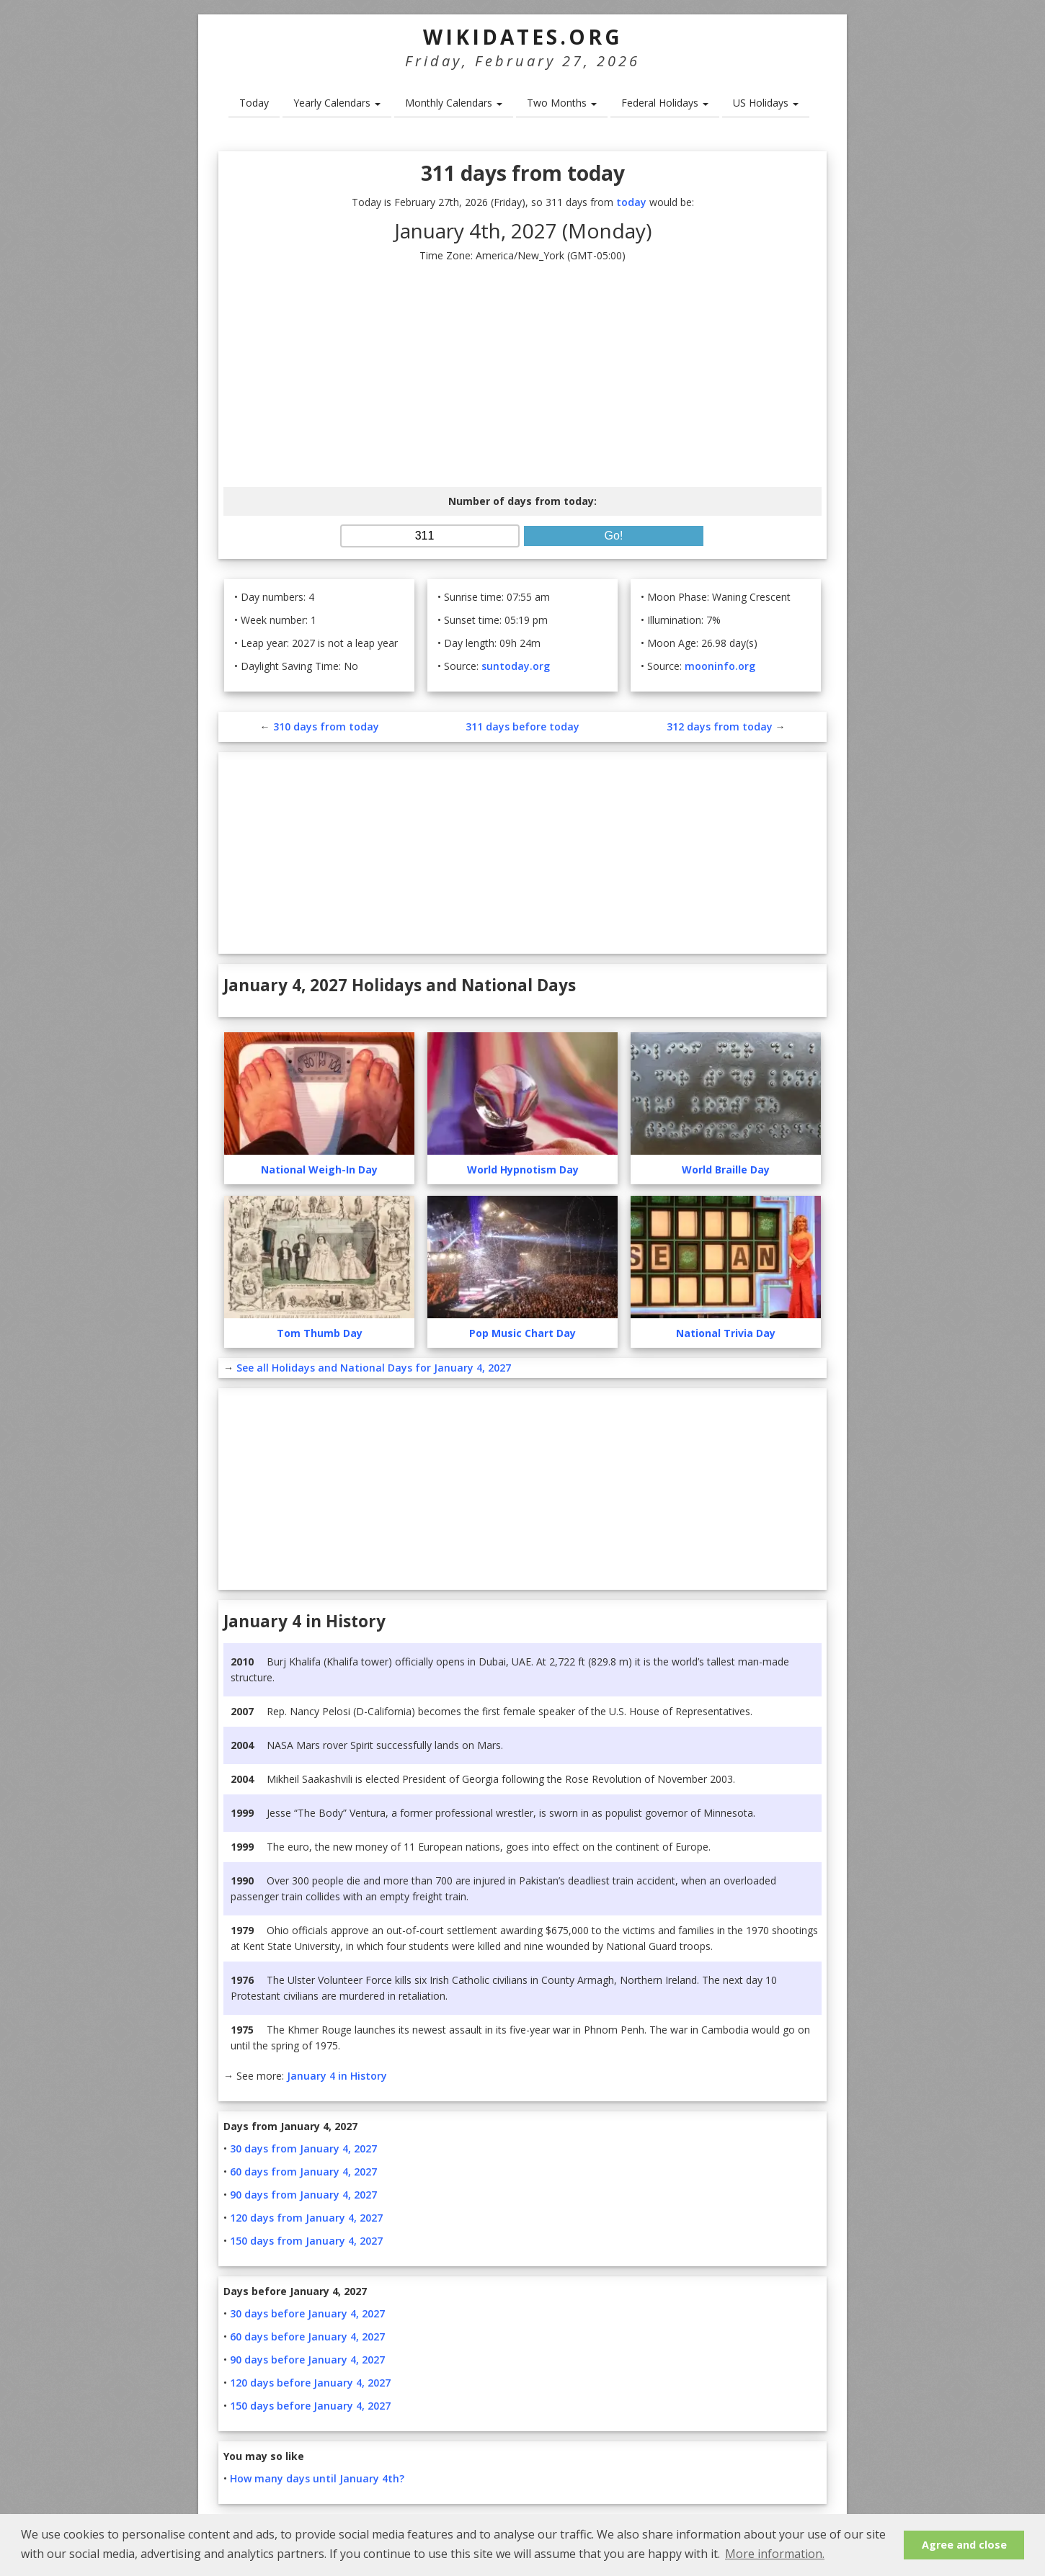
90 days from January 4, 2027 (303, 2194)
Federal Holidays (664, 102)
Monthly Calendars (453, 102)
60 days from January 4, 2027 (303, 2171)
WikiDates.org (523, 36)
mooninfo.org (720, 666)
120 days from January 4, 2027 (306, 2217)
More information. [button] (774, 2554)
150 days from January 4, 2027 (306, 2241)
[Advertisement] (522, 375)
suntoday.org (515, 666)
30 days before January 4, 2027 (307, 2313)
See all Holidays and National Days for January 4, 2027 (373, 1367)
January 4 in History (337, 2076)
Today (254, 102)
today (631, 202)
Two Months (562, 102)
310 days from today (326, 726)
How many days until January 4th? (317, 2478)
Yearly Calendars (337, 102)
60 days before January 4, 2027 (307, 2336)
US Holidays (766, 102)
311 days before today (522, 726)
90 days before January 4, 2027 (307, 2359)
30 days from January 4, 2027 (303, 2148)
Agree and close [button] (964, 2545)
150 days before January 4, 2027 (310, 2405)
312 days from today (720, 726)
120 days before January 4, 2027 (310, 2382)
